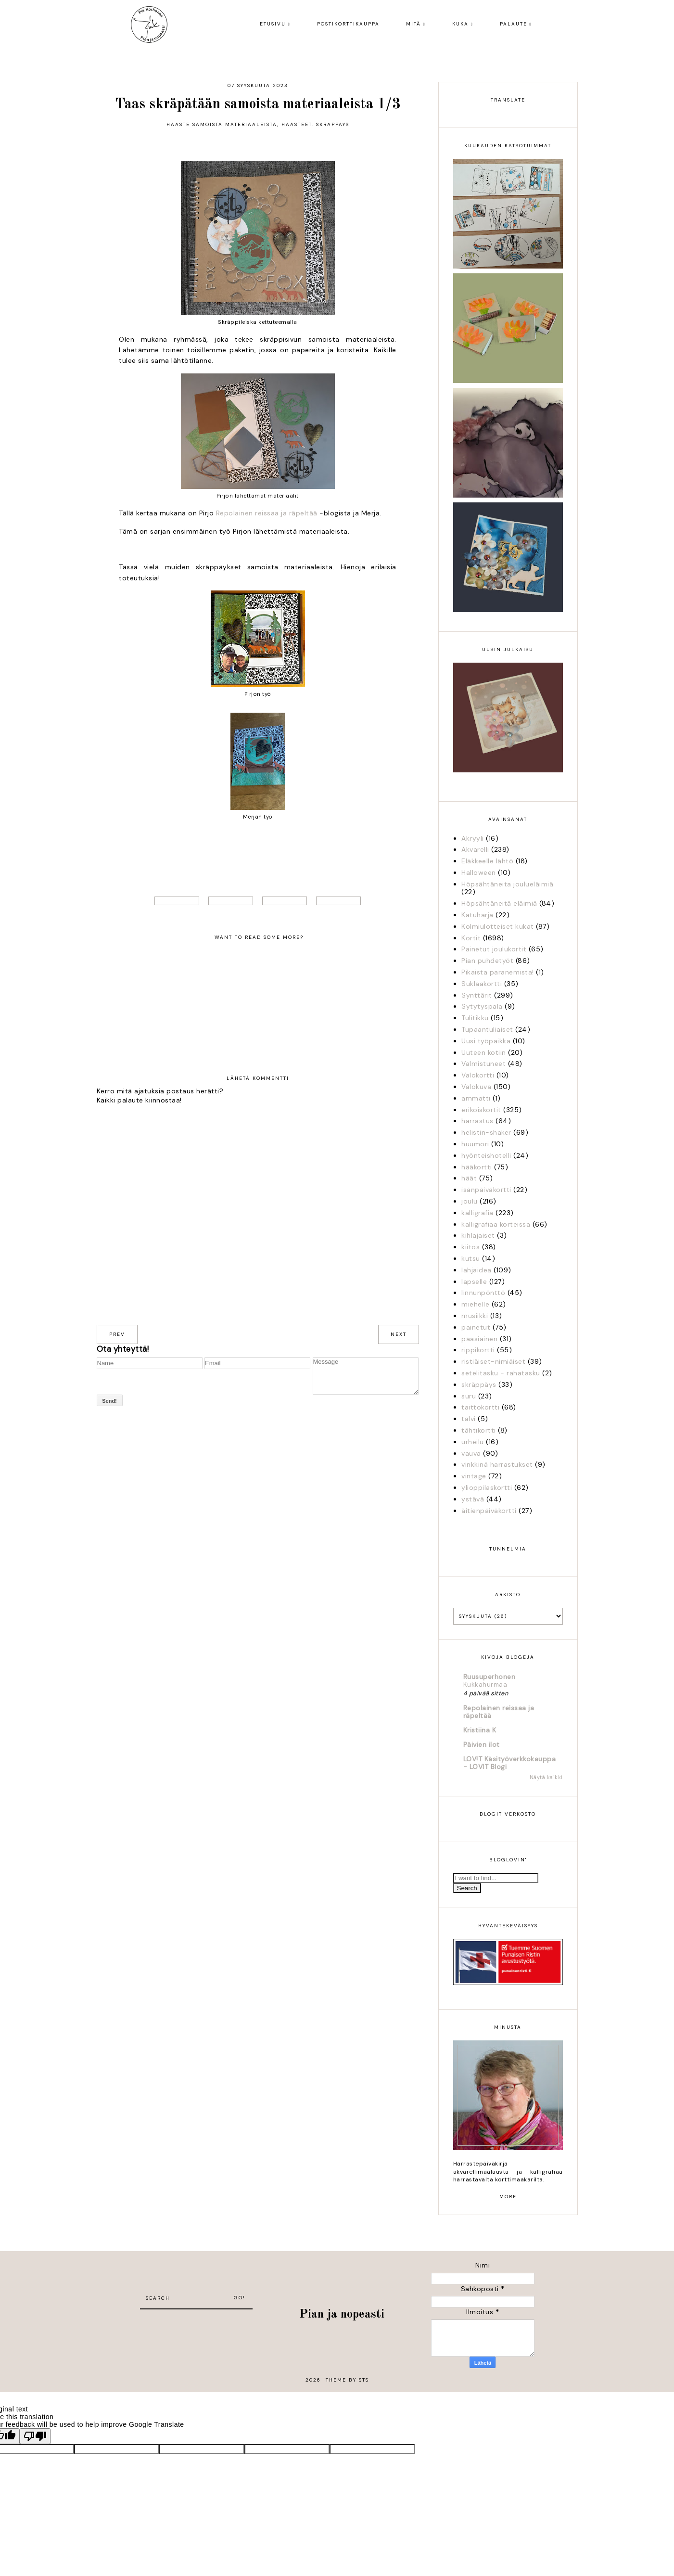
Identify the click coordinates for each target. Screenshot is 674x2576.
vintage (473, 1476)
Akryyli (472, 838)
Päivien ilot (481, 1744)
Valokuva (476, 1086)
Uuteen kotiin (483, 1052)
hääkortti (476, 1167)
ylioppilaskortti (486, 1487)
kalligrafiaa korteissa (495, 1224)
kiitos (470, 1247)
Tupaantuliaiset (487, 1029)
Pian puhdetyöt (487, 960)
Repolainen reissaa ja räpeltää (267, 513)
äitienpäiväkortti (489, 1510)
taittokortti (480, 1407)
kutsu (470, 1258)
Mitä (413, 24)
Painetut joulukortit (493, 949)
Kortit (471, 938)
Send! (109, 1401)
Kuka (460, 24)
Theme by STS (347, 2380)
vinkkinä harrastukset (497, 1464)
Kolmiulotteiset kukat (497, 926)
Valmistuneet (483, 1063)
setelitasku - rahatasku (500, 1373)
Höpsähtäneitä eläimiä (499, 903)
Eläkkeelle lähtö (487, 861)
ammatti (476, 1098)
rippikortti (478, 1350)
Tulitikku (475, 1017)
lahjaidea (476, 1270)
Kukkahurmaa (485, 1684)
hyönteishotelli (486, 1155)
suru (468, 1396)
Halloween (478, 872)
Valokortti (477, 1075)
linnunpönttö (483, 1292)
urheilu (472, 1441)
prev (117, 1334)
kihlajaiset (478, 1235)
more (508, 2196)
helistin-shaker (486, 1132)
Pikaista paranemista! (497, 972)
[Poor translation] (35, 2436)
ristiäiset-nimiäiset (493, 1361)
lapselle (474, 1281)
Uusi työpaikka (485, 1041)
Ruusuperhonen (489, 1676)
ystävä (472, 1499)
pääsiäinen (479, 1338)
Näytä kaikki (546, 1777)
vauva (471, 1453)
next (399, 1334)
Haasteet (296, 124)
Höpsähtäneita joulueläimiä (507, 884)
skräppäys (332, 124)
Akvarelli (475, 849)
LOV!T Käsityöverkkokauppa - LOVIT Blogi (509, 1763)
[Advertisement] (196, 2323)
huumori (475, 1144)
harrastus (477, 1120)
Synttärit (476, 995)
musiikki (474, 1315)
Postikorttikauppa (348, 24)
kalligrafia (477, 1212)
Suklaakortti (481, 983)
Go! (239, 2297)
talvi (468, 1418)
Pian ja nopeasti (341, 2314)
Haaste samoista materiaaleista (221, 124)
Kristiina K (479, 1730)
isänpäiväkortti (486, 1189)
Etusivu (273, 24)
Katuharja (477, 914)
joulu (469, 1201)
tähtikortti (478, 1430)
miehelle (475, 1304)
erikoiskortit (481, 1109)
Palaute (513, 24)
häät (469, 1178)
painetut (475, 1327)
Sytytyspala (482, 1006)
